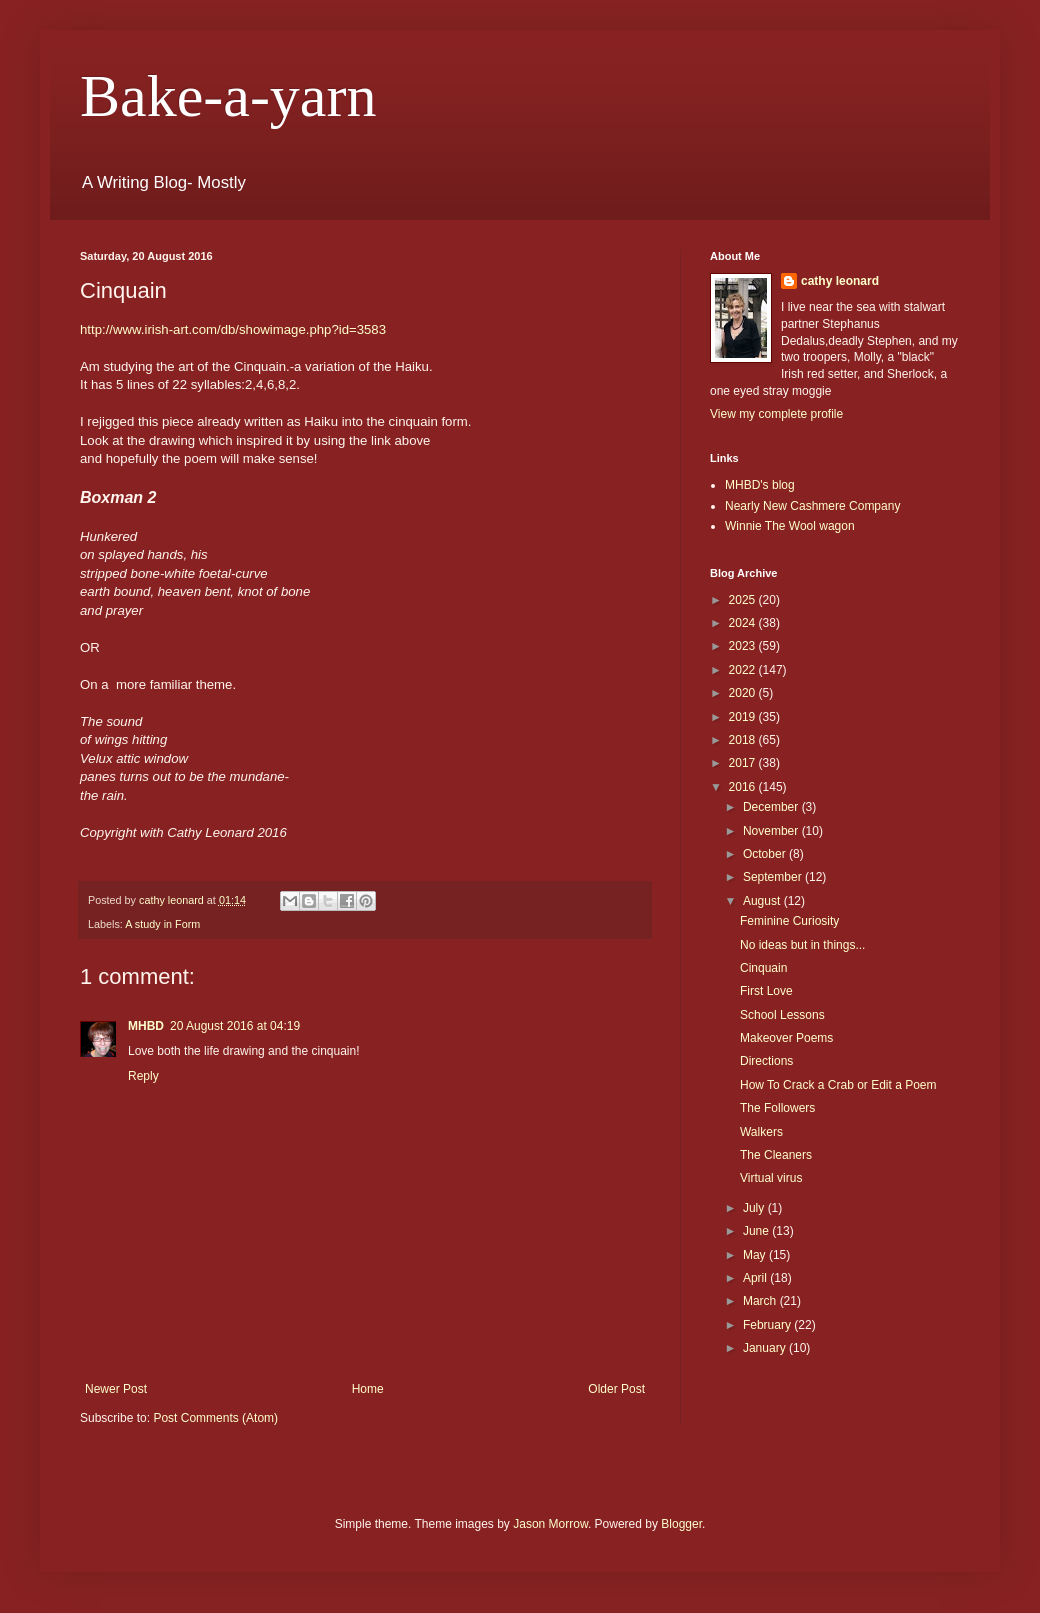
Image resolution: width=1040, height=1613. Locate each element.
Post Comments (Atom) (215, 1418)
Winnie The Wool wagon (790, 526)
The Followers (777, 1108)
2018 (744, 740)
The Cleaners (776, 1155)
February (768, 1325)
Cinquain (763, 968)
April (756, 1278)
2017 (744, 763)
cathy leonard (840, 281)
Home (368, 1389)
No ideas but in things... (802, 945)
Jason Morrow (550, 1524)
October (766, 854)
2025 (744, 600)
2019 (744, 717)
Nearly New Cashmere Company (812, 506)
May (756, 1255)
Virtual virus (771, 1178)
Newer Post (116, 1389)
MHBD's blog (760, 485)
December (772, 807)
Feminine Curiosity (789, 921)
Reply (143, 1076)
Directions (766, 1061)
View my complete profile (776, 414)
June (757, 1231)
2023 (744, 646)
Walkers (761, 1132)
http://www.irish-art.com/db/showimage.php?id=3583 (233, 329)
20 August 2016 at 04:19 (235, 1026)
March (761, 1301)
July (755, 1208)
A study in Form (162, 924)
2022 (744, 670)
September (774, 877)
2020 (744, 693)
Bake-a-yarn (228, 96)
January (766, 1348)
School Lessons (782, 1015)
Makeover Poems (786, 1038)
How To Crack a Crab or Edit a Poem (838, 1085)
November (772, 831)
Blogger (681, 1524)
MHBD (146, 1026)
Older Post (616, 1389)
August (763, 901)
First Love (766, 991)
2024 (744, 623)
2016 (744, 787)
